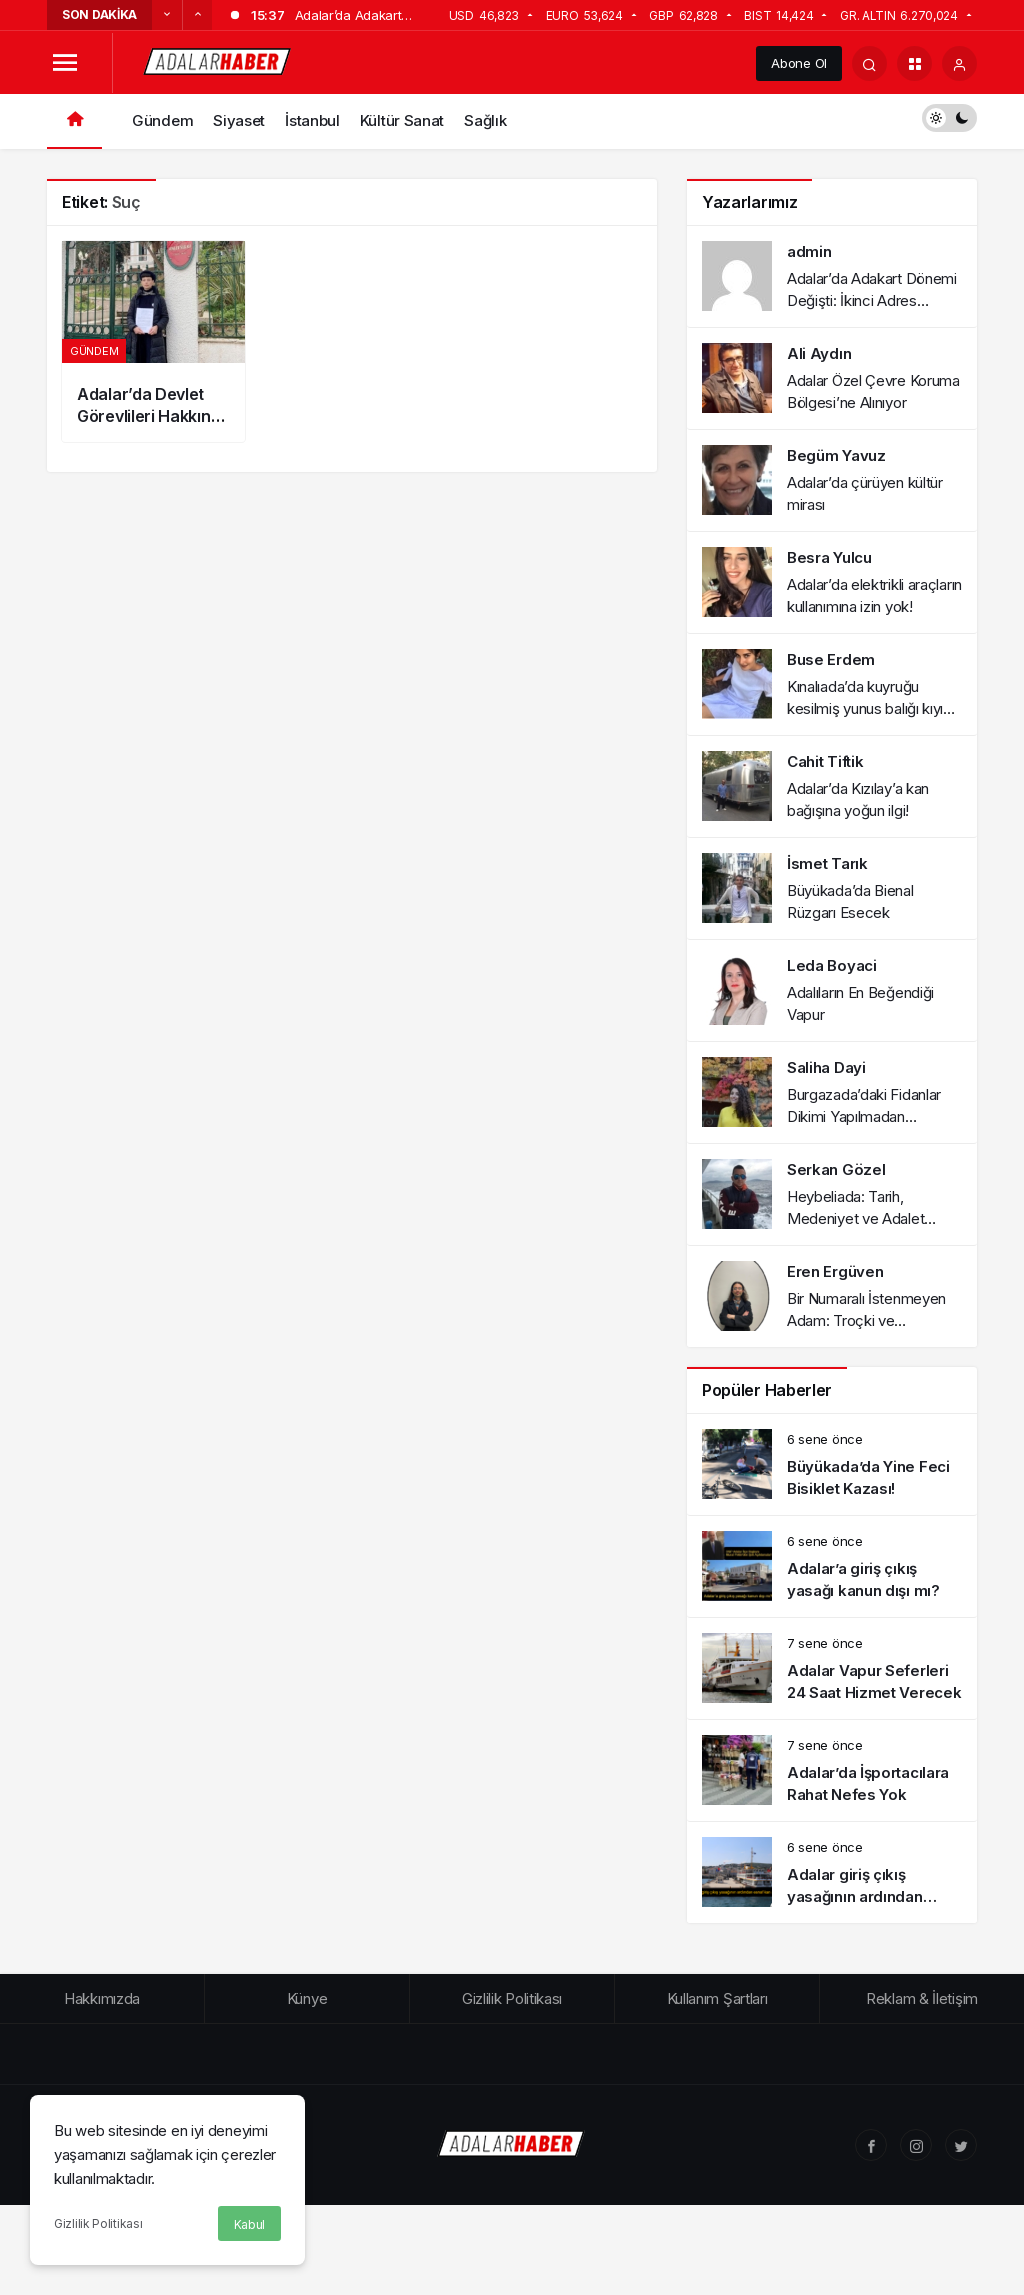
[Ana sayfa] (74, 121)
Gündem (162, 120)
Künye (307, 1998)
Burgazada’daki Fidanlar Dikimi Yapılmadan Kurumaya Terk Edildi (864, 1116)
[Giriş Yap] (959, 63)
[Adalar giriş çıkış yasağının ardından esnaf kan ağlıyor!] (832, 1872)
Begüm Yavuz (836, 455)
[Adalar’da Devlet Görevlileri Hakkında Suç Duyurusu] (153, 341)
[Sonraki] (197, 15)
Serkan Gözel (836, 1169)
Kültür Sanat (402, 120)
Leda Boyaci (832, 965)
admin (809, 251)
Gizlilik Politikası (98, 2223)
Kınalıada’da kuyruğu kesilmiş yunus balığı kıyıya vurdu (873, 708)
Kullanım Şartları (717, 1998)
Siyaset (239, 120)
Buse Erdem (831, 659)
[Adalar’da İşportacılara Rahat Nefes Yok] (832, 1770)
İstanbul (312, 120)
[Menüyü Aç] (64, 63)
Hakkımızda (102, 1998)
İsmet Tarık (827, 863)
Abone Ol (799, 63)
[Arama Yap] (869, 63)
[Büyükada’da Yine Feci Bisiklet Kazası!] (832, 1464)
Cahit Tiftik (825, 761)
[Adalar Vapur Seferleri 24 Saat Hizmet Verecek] (832, 1668)
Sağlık (485, 120)
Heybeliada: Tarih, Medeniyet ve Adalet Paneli (855, 1218)
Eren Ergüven (835, 1271)
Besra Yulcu (829, 557)
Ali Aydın (819, 353)
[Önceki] (167, 15)
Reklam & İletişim (922, 1998)
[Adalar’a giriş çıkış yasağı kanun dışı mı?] (832, 1566)
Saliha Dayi (826, 1067)
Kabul (250, 2224)
